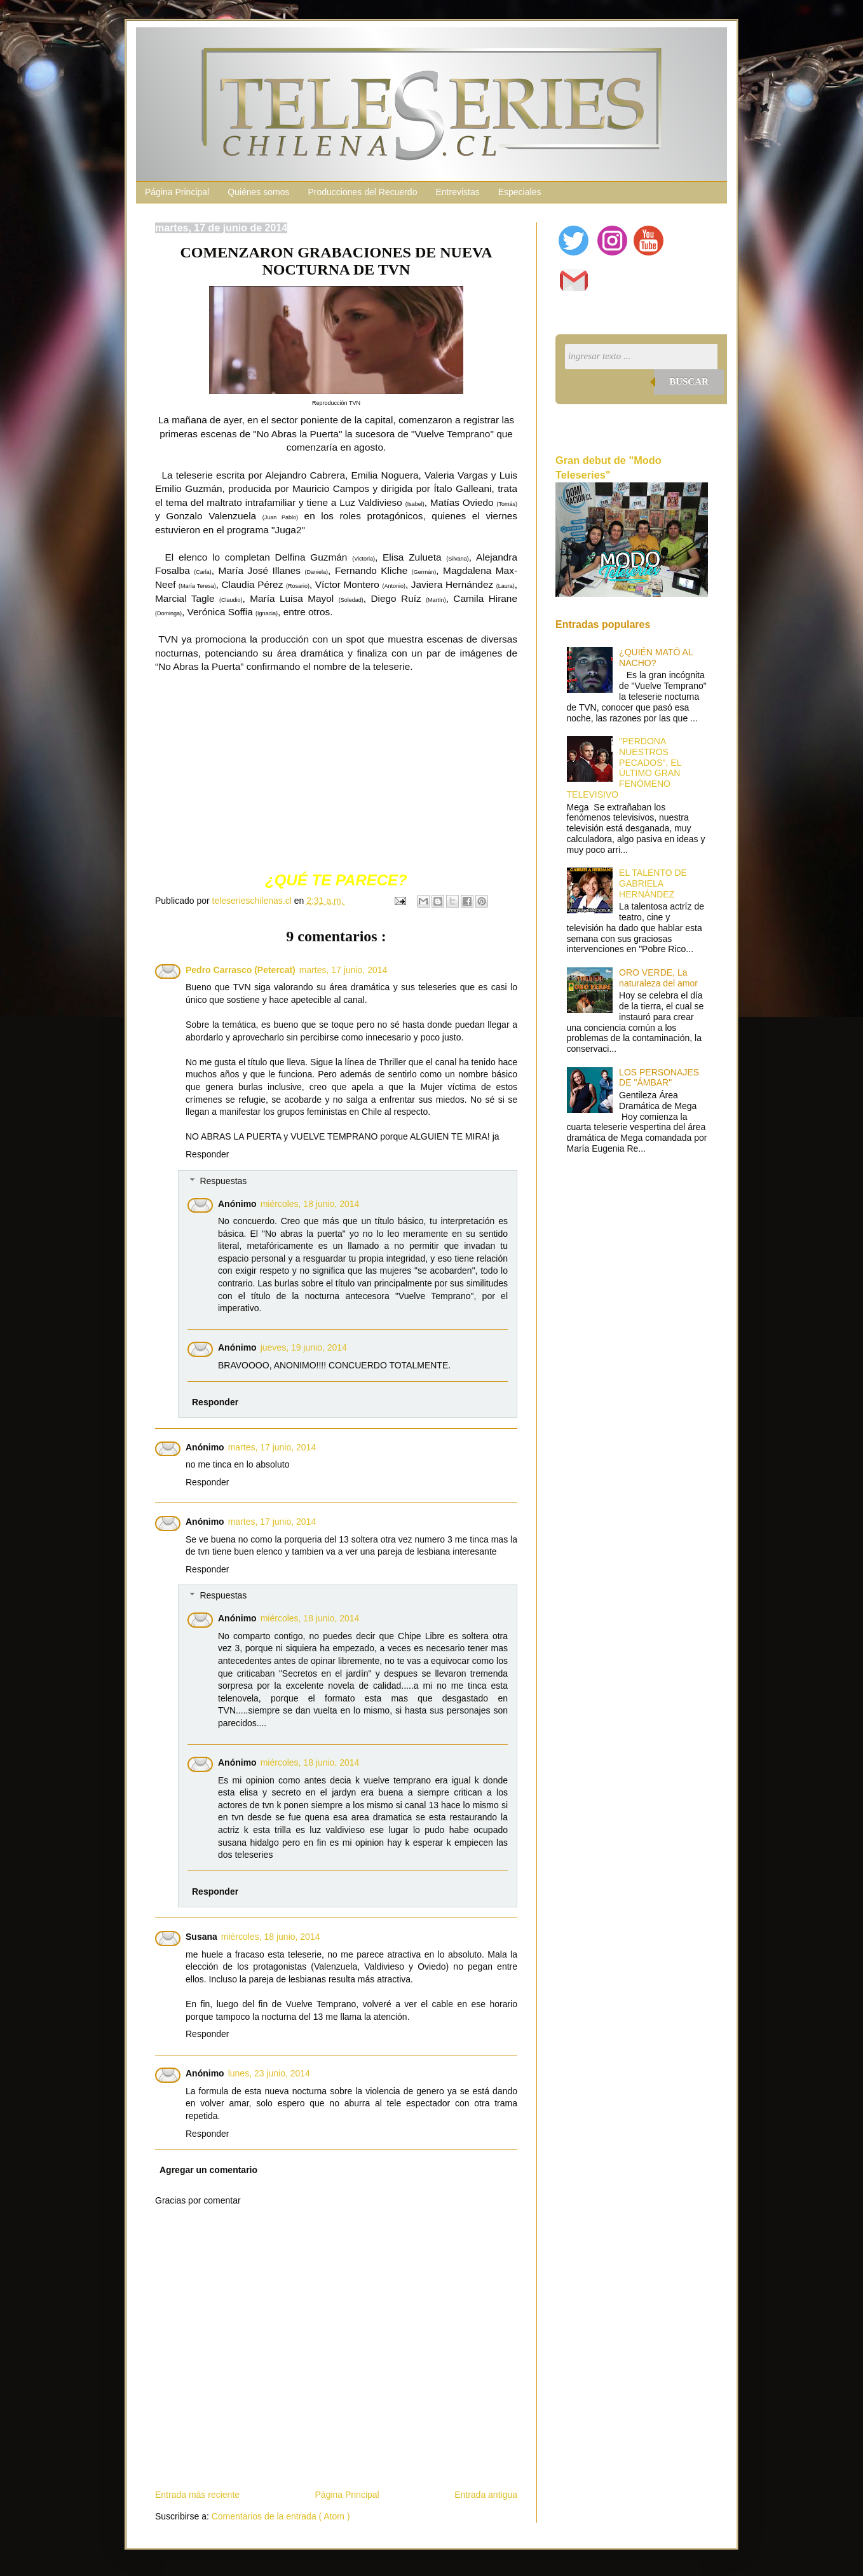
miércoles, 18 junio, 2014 (310, 1204)
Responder (207, 1154)
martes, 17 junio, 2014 (343, 970)
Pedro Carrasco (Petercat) (241, 970)
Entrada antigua (485, 2495)
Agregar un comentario (208, 2170)
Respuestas (223, 1181)
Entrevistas (457, 192)
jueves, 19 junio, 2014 (304, 1347)
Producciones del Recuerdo (362, 192)
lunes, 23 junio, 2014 (269, 2073)
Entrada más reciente (197, 2495)
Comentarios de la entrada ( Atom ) (281, 2516)
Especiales (519, 192)
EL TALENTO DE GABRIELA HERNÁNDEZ (653, 883)
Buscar (689, 381)
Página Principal (177, 192)
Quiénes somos (258, 192)
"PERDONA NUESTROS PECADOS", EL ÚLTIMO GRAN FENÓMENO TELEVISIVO (624, 768)
